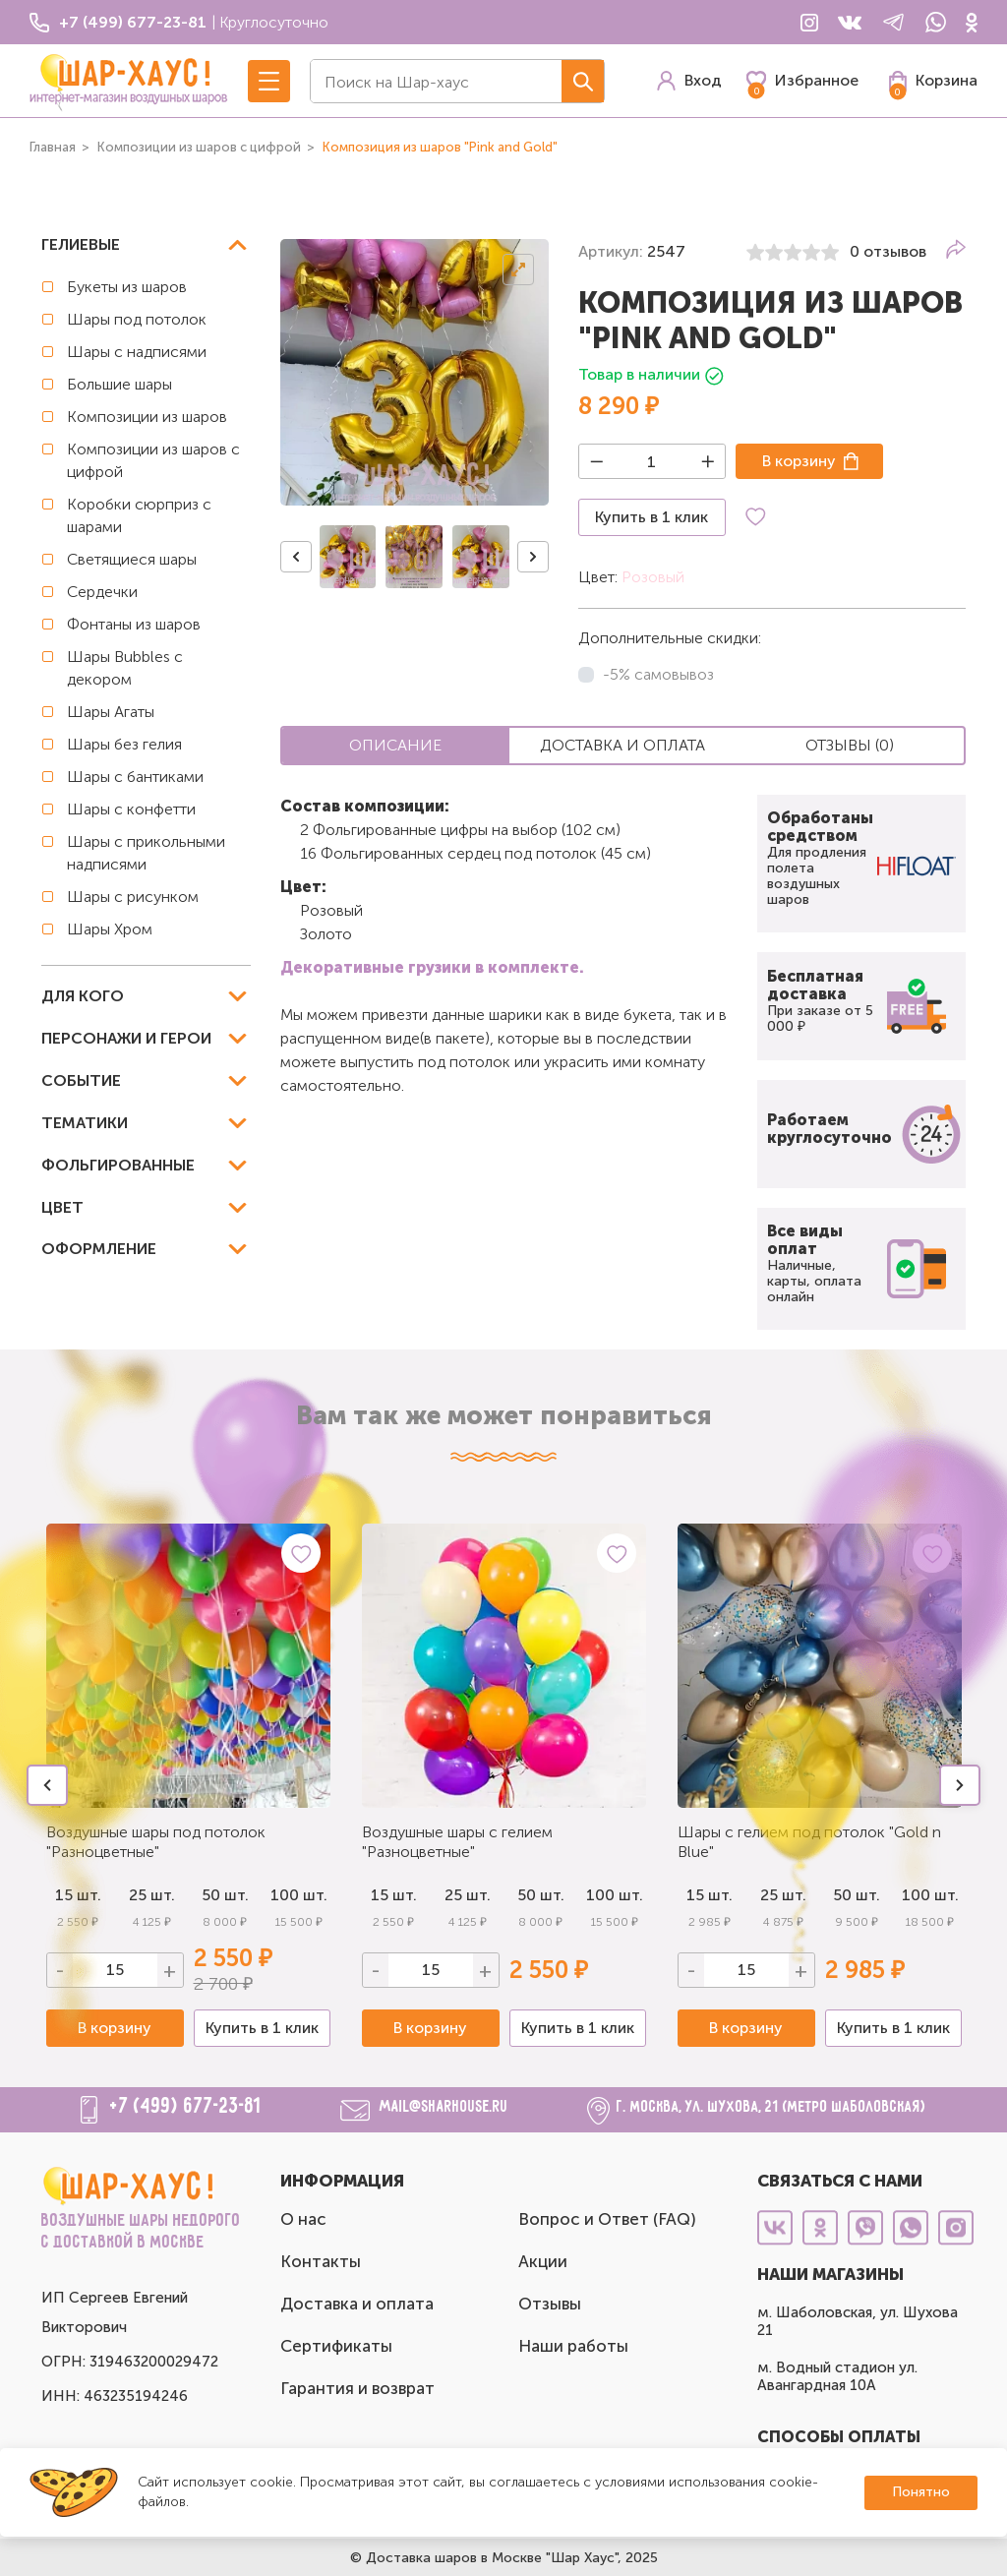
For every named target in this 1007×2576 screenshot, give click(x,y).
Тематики (84, 1122)
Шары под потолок (137, 319)
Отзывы (549, 2303)
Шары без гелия (124, 744)
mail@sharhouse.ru (444, 2107)
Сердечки (102, 591)
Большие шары (119, 384)
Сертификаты (336, 2346)
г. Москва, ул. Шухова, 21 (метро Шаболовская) (771, 2107)
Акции (542, 2261)
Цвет (62, 1207)
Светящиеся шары (132, 559)
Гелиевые (80, 244)
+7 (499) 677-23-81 (186, 2107)
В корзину (799, 460)
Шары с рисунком (133, 896)
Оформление (98, 1248)
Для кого (82, 996)
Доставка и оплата (357, 2303)
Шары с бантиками (135, 776)
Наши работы (573, 2346)
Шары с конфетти (131, 809)
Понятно (921, 2492)
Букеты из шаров (127, 286)
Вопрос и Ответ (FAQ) (607, 2219)
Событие (81, 1080)
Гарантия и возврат (357, 2388)
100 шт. (298, 1895)
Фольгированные (118, 1165)
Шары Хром (109, 929)
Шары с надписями (137, 351)
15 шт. (394, 1895)
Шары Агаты (110, 711)
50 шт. (225, 1895)
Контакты (320, 2261)
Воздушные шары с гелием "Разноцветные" (457, 1842)
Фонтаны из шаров (134, 624)
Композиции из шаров (147, 416)
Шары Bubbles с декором (125, 668)
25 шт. (467, 1895)
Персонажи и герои (126, 1038)
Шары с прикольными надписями (146, 852)
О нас (303, 2219)
